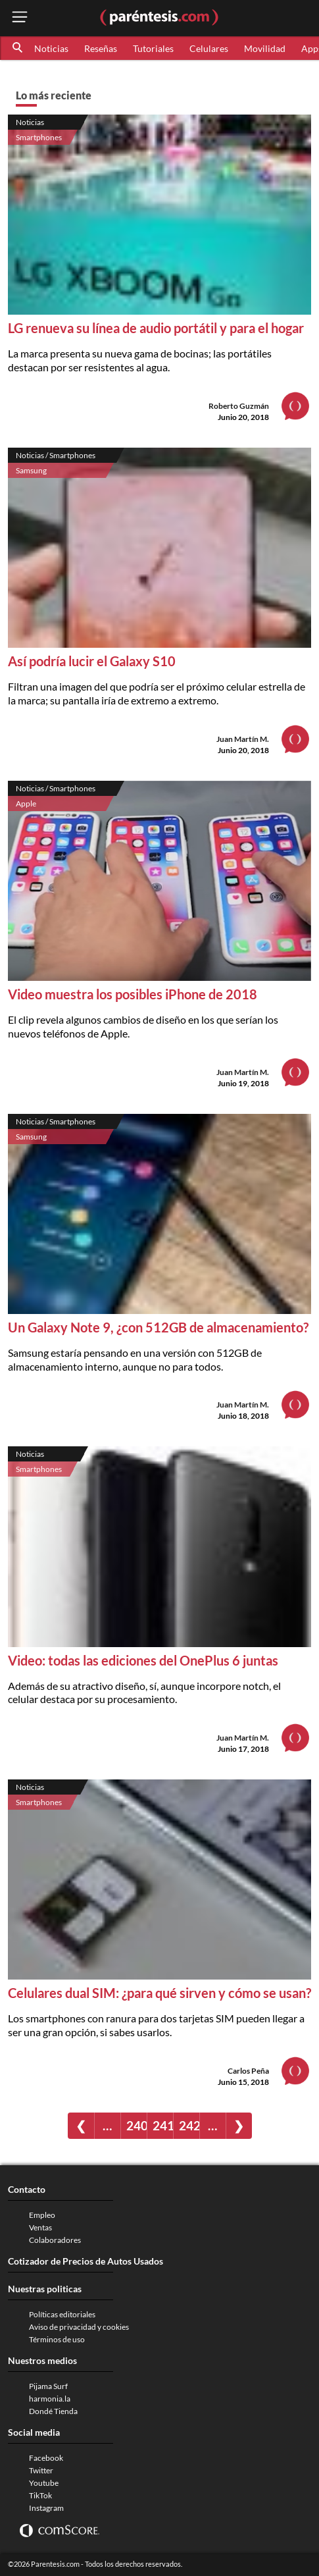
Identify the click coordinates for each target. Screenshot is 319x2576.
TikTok (40, 2495)
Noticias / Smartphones (55, 455)
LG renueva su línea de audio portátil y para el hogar (156, 328)
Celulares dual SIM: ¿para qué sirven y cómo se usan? (159, 1993)
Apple (26, 803)
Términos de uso (57, 2339)
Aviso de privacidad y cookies (79, 2327)
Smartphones (39, 137)
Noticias (51, 48)
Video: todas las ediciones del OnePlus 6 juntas (143, 1660)
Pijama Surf (48, 2386)
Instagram (46, 2508)
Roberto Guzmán (239, 406)
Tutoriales (153, 48)
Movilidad (264, 48)
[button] (18, 48)
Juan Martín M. (242, 739)
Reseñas (100, 48)
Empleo (42, 2215)
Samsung (31, 470)
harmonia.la (49, 2399)
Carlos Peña (248, 2071)
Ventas (40, 2227)
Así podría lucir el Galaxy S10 (92, 661)
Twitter (41, 2470)
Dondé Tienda (53, 2411)
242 (189, 2125)
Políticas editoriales (62, 2314)
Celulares (208, 48)
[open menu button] (20, 18)
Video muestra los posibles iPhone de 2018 (132, 994)
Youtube (44, 2483)
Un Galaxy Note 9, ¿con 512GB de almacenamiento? (158, 1327)
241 (163, 2125)
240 (136, 2125)
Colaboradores (55, 2240)
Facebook (46, 2458)
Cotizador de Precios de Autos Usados (85, 2261)
